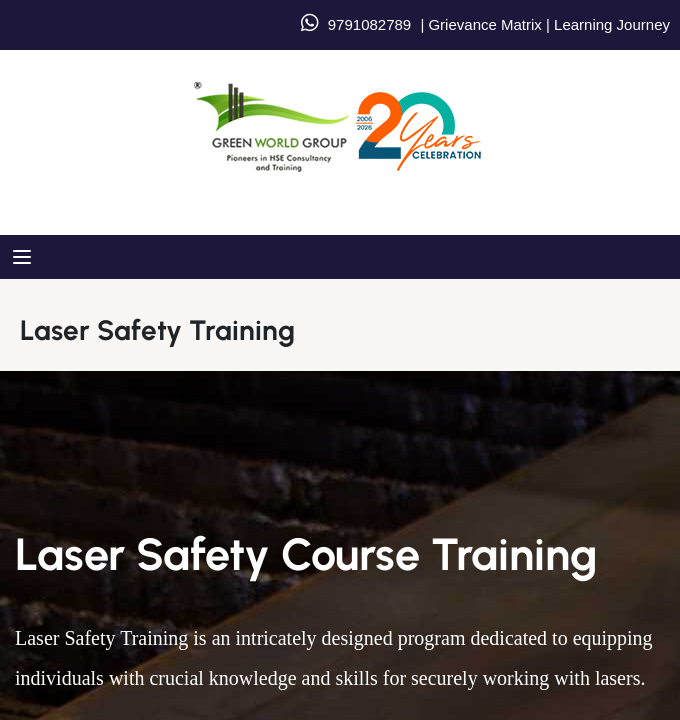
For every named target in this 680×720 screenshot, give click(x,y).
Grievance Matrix (484, 24)
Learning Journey (610, 24)
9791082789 (369, 24)
